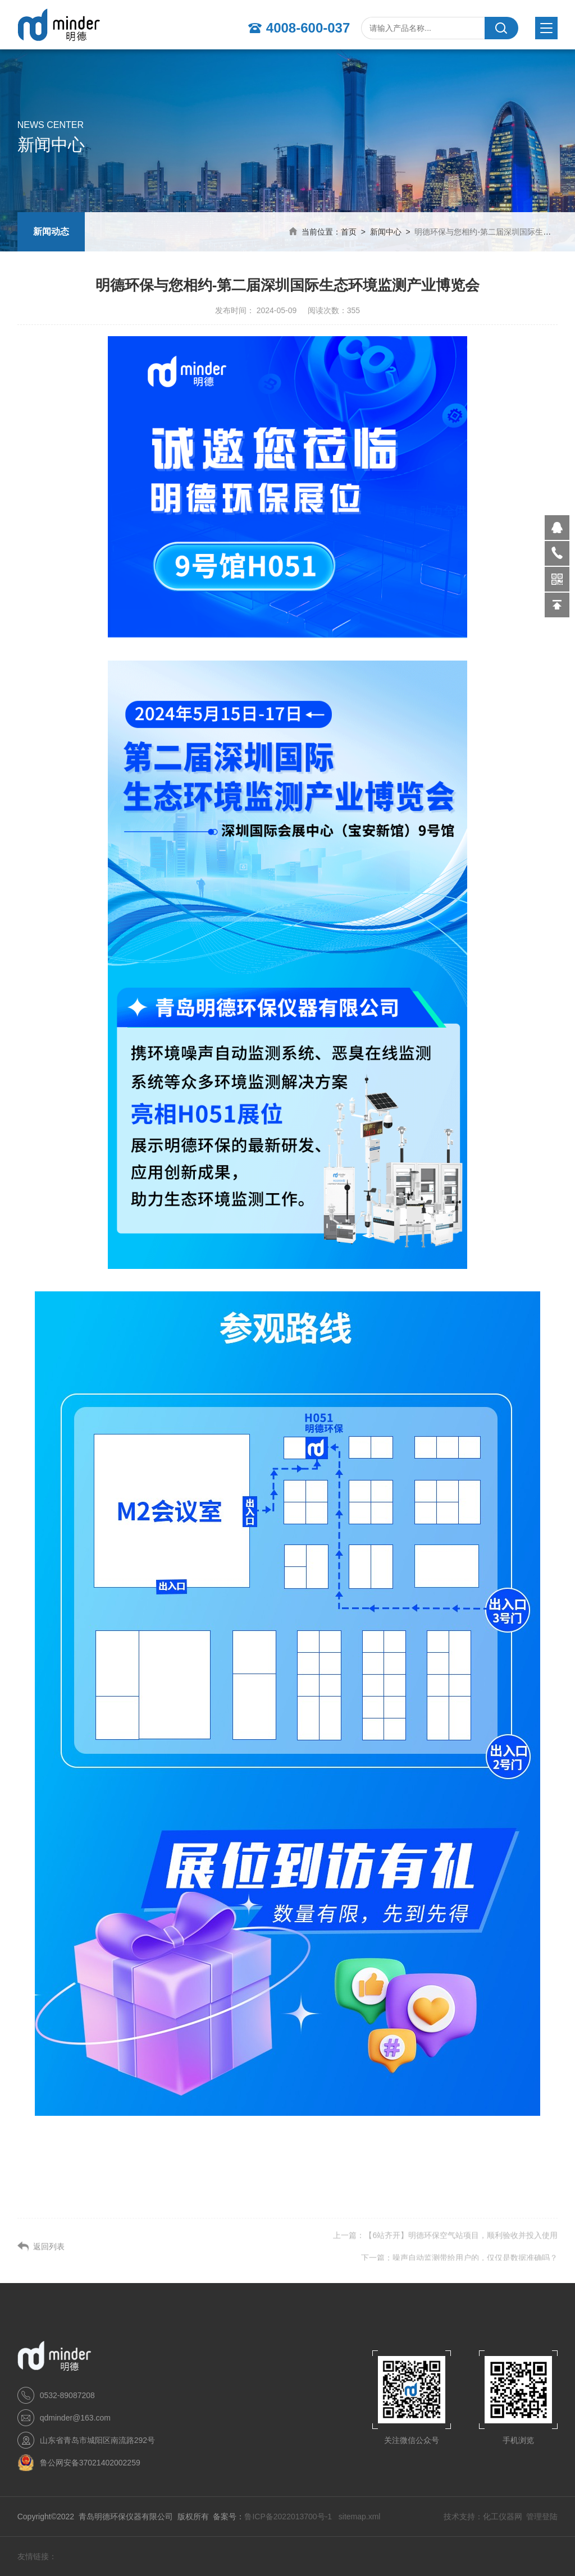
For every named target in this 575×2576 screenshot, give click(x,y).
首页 (349, 231)
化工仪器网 (502, 2516)
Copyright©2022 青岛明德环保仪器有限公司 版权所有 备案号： (131, 2516)
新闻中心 (385, 231)
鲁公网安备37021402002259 (90, 2462)
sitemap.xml (360, 2516)
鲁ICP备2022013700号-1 (289, 2516)
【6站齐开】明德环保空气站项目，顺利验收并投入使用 (461, 2252)
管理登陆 (542, 2516)
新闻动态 (51, 231)
